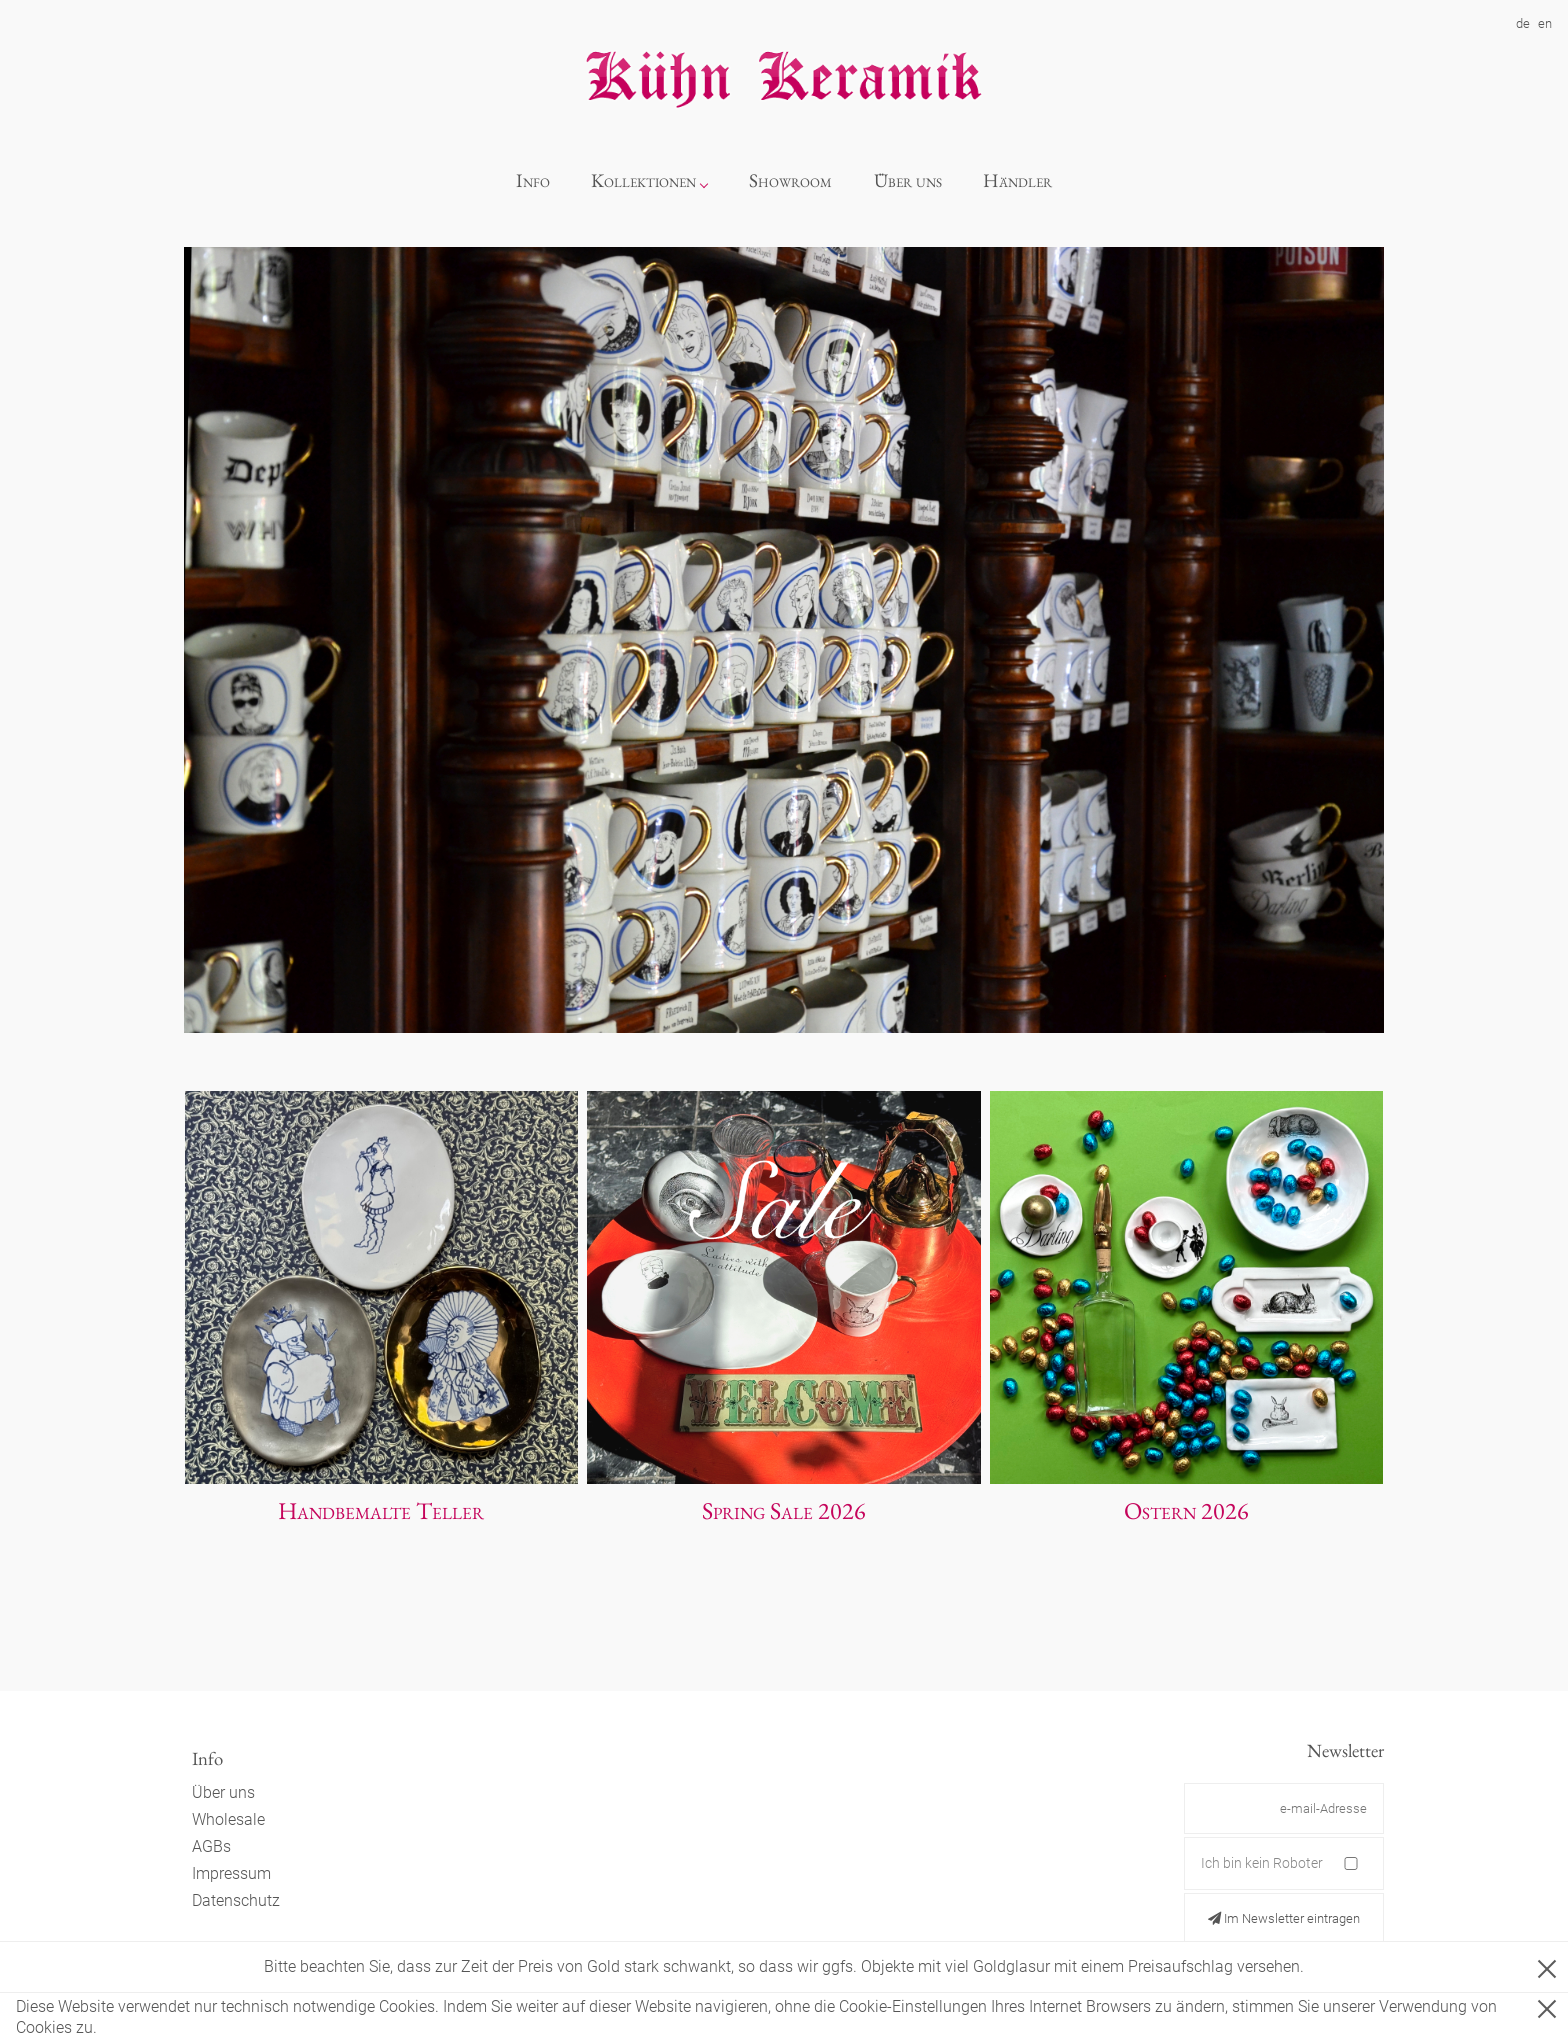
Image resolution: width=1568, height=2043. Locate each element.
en (1545, 23)
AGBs (211, 1846)
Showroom (790, 180)
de (1523, 23)
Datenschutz (236, 1900)
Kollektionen (643, 180)
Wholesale (228, 1819)
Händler (1017, 180)
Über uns (908, 180)
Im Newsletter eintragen (1284, 1918)
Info (533, 180)
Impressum (231, 1873)
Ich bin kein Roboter (1262, 1863)
